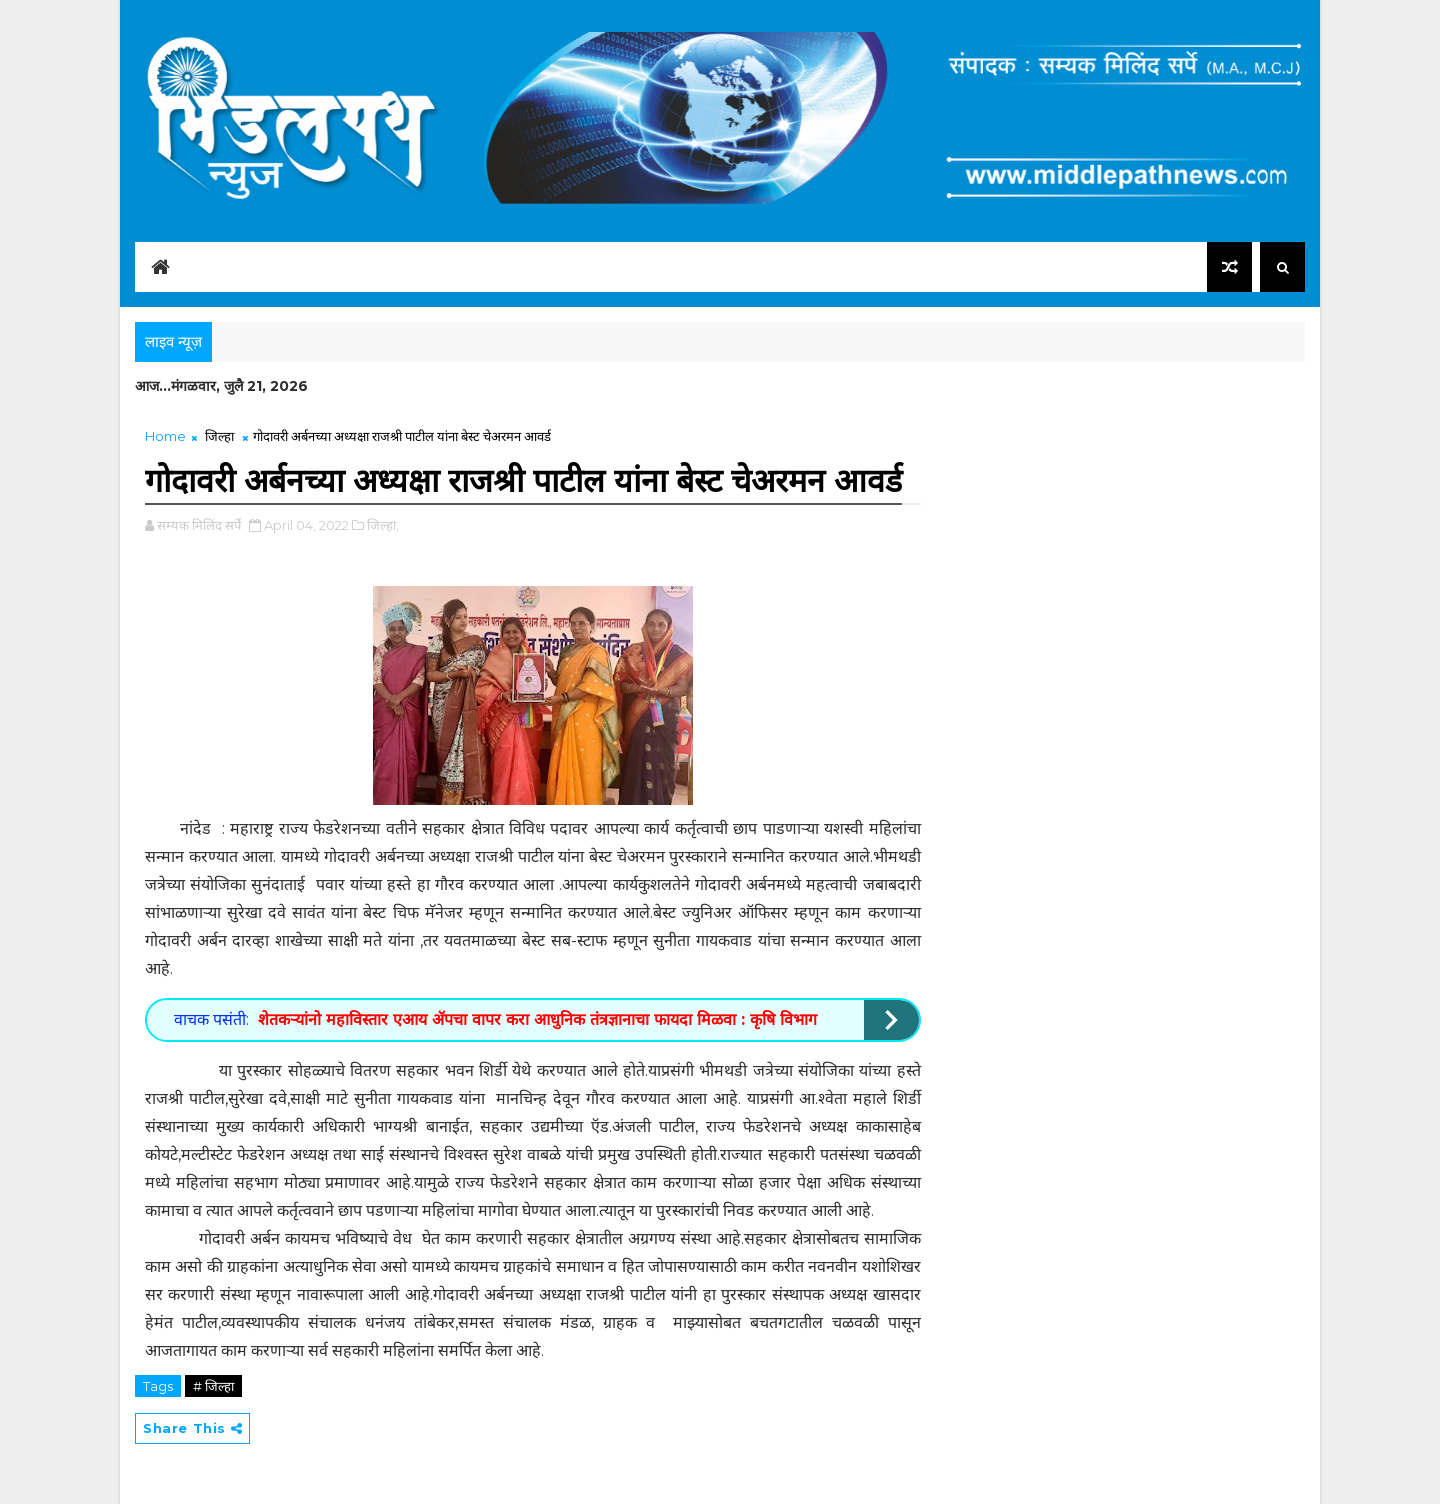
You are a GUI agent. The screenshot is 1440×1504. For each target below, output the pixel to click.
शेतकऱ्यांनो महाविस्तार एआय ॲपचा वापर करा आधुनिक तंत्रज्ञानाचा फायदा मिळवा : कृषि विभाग (537, 1019)
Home (165, 436)
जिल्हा (219, 436)
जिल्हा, (383, 525)
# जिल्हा (213, 1386)
